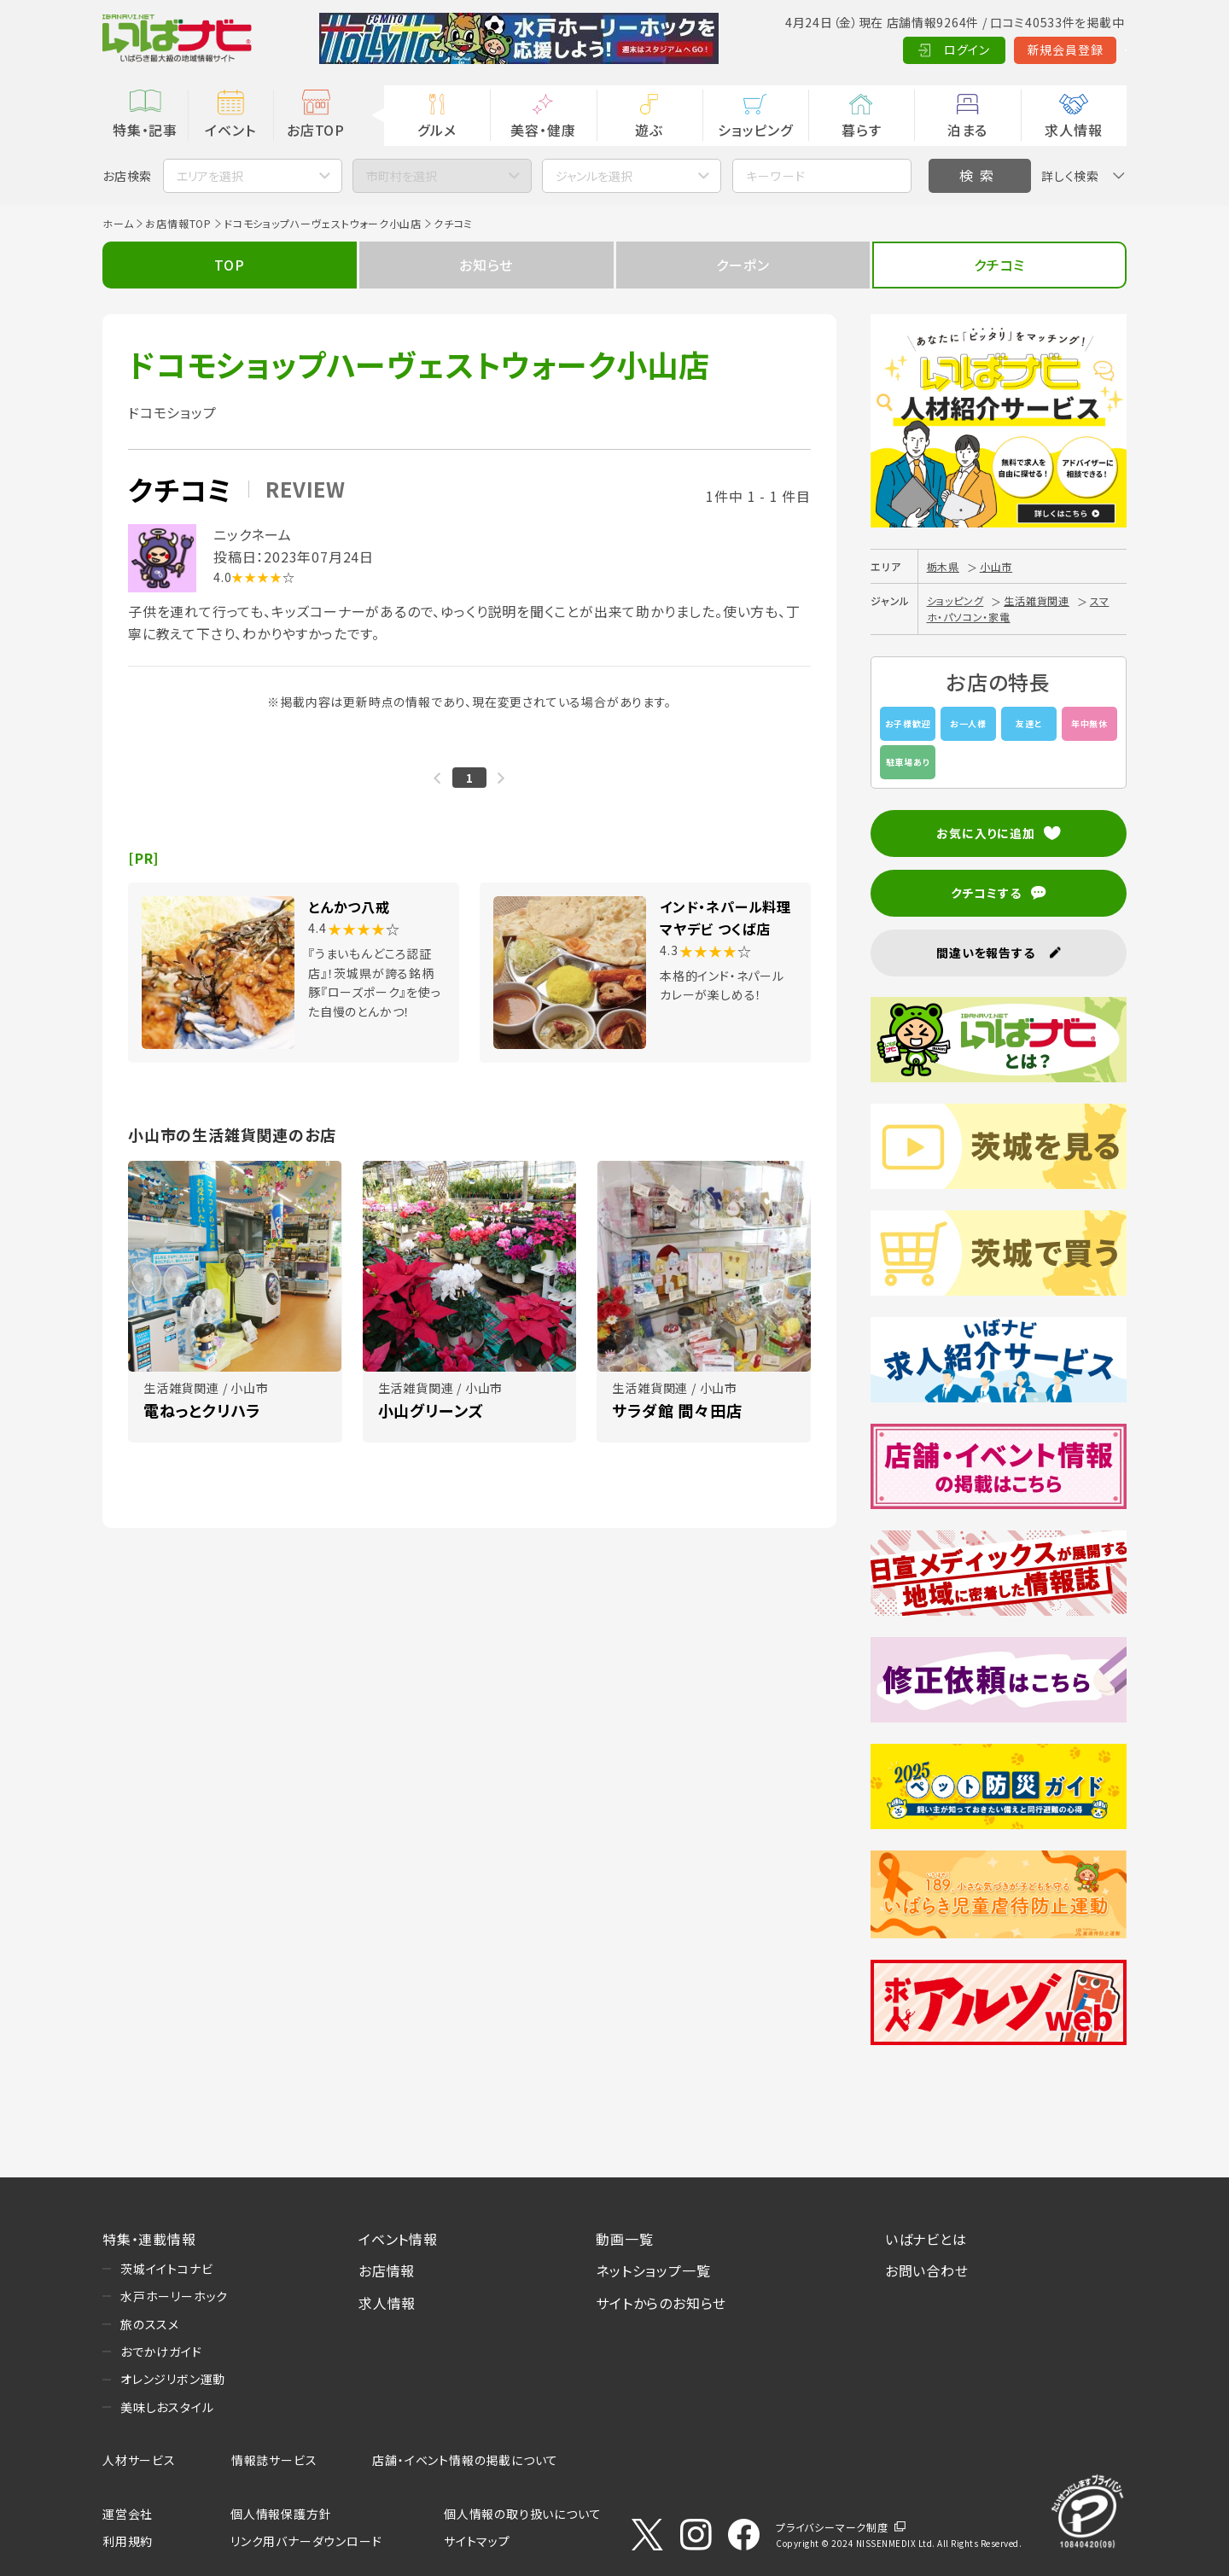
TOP (229, 264)
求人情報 (1073, 129)
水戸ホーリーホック (174, 2296)
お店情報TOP (178, 223)
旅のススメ (149, 2324)
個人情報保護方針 (280, 2513)
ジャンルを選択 (594, 175)
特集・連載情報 (149, 2239)
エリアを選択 (210, 175)
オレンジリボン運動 (172, 2378)
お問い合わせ (927, 2270)
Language (1083, 49)
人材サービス (139, 2459)
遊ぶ (649, 129)
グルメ (436, 129)
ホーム (117, 223)
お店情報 (386, 2270)
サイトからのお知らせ (661, 2303)
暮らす (861, 129)
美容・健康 (542, 129)
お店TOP (316, 129)
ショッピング (755, 129)
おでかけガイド (161, 2351)
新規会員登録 (982, 49)
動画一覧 (624, 2239)
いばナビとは (926, 2239)
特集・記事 (145, 129)
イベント (230, 129)
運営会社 (127, 2513)
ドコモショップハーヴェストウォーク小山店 (323, 223)
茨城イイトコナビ (166, 2268)
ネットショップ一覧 (653, 2270)
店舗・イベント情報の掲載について (465, 2459)
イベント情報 (398, 2239)
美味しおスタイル (166, 2407)
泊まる (967, 129)
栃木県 (943, 566)
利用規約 (127, 2541)
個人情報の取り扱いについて (522, 2513)
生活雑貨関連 (1036, 600)
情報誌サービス (274, 2459)
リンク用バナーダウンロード (306, 2541)
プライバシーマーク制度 (832, 2527)
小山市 (996, 566)
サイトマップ (477, 2541)
